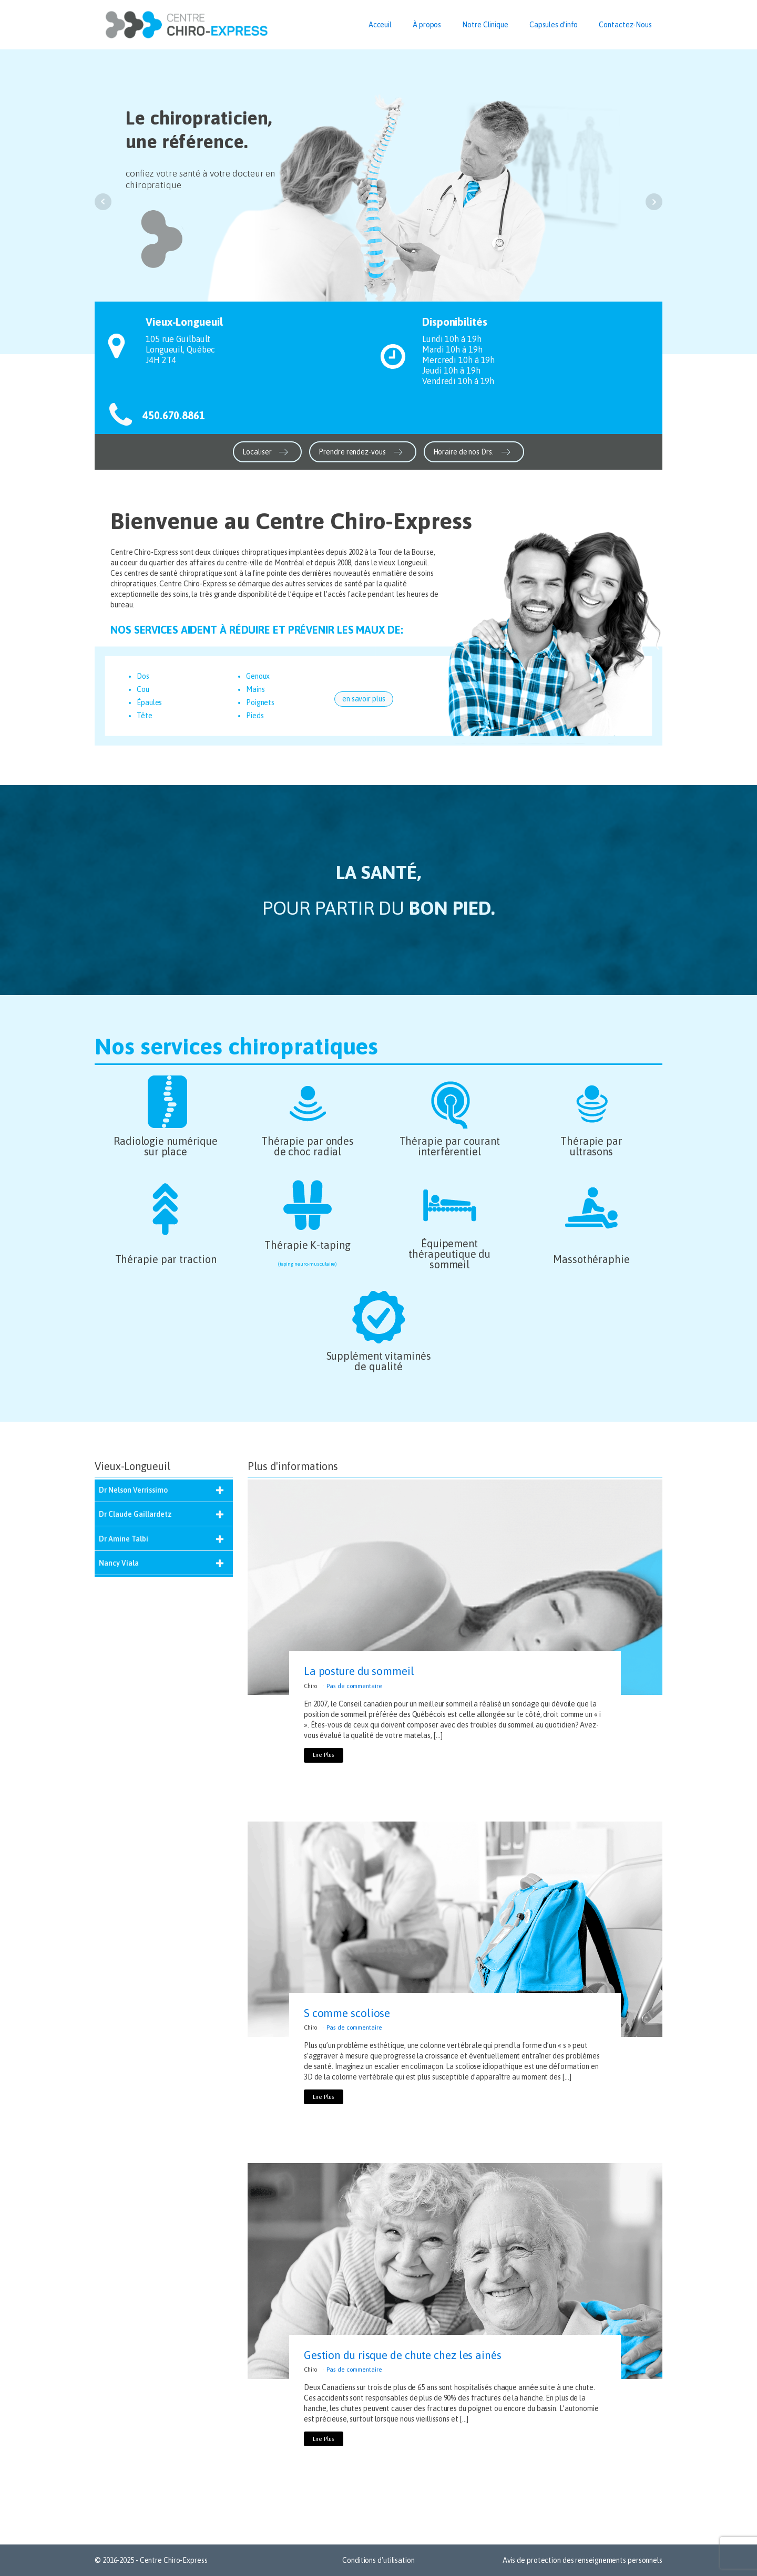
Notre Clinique (485, 24)
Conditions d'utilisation (378, 2560)
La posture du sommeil (359, 1670)
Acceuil (380, 24)
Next (654, 201)
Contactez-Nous (625, 24)
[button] (267, 451)
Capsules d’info (553, 24)
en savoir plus (363, 699)
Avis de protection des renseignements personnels (582, 2560)
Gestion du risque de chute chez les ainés (403, 2355)
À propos (427, 24)
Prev (103, 201)
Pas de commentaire (354, 1686)
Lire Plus (323, 1755)
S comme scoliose (347, 2012)
